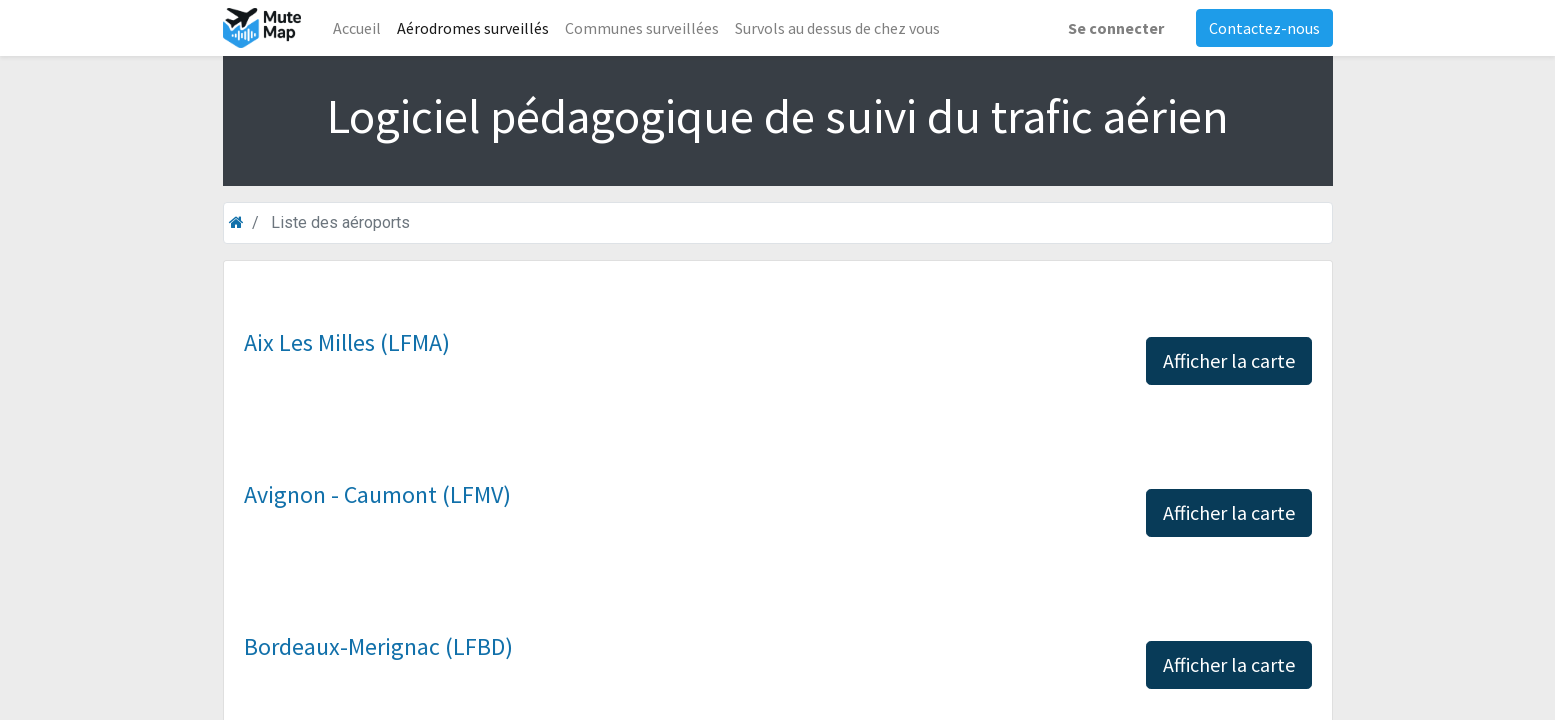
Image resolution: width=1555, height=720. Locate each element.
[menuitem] (357, 28)
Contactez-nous (1264, 28)
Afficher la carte (1229, 360)
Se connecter (1116, 28)
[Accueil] (236, 222)
